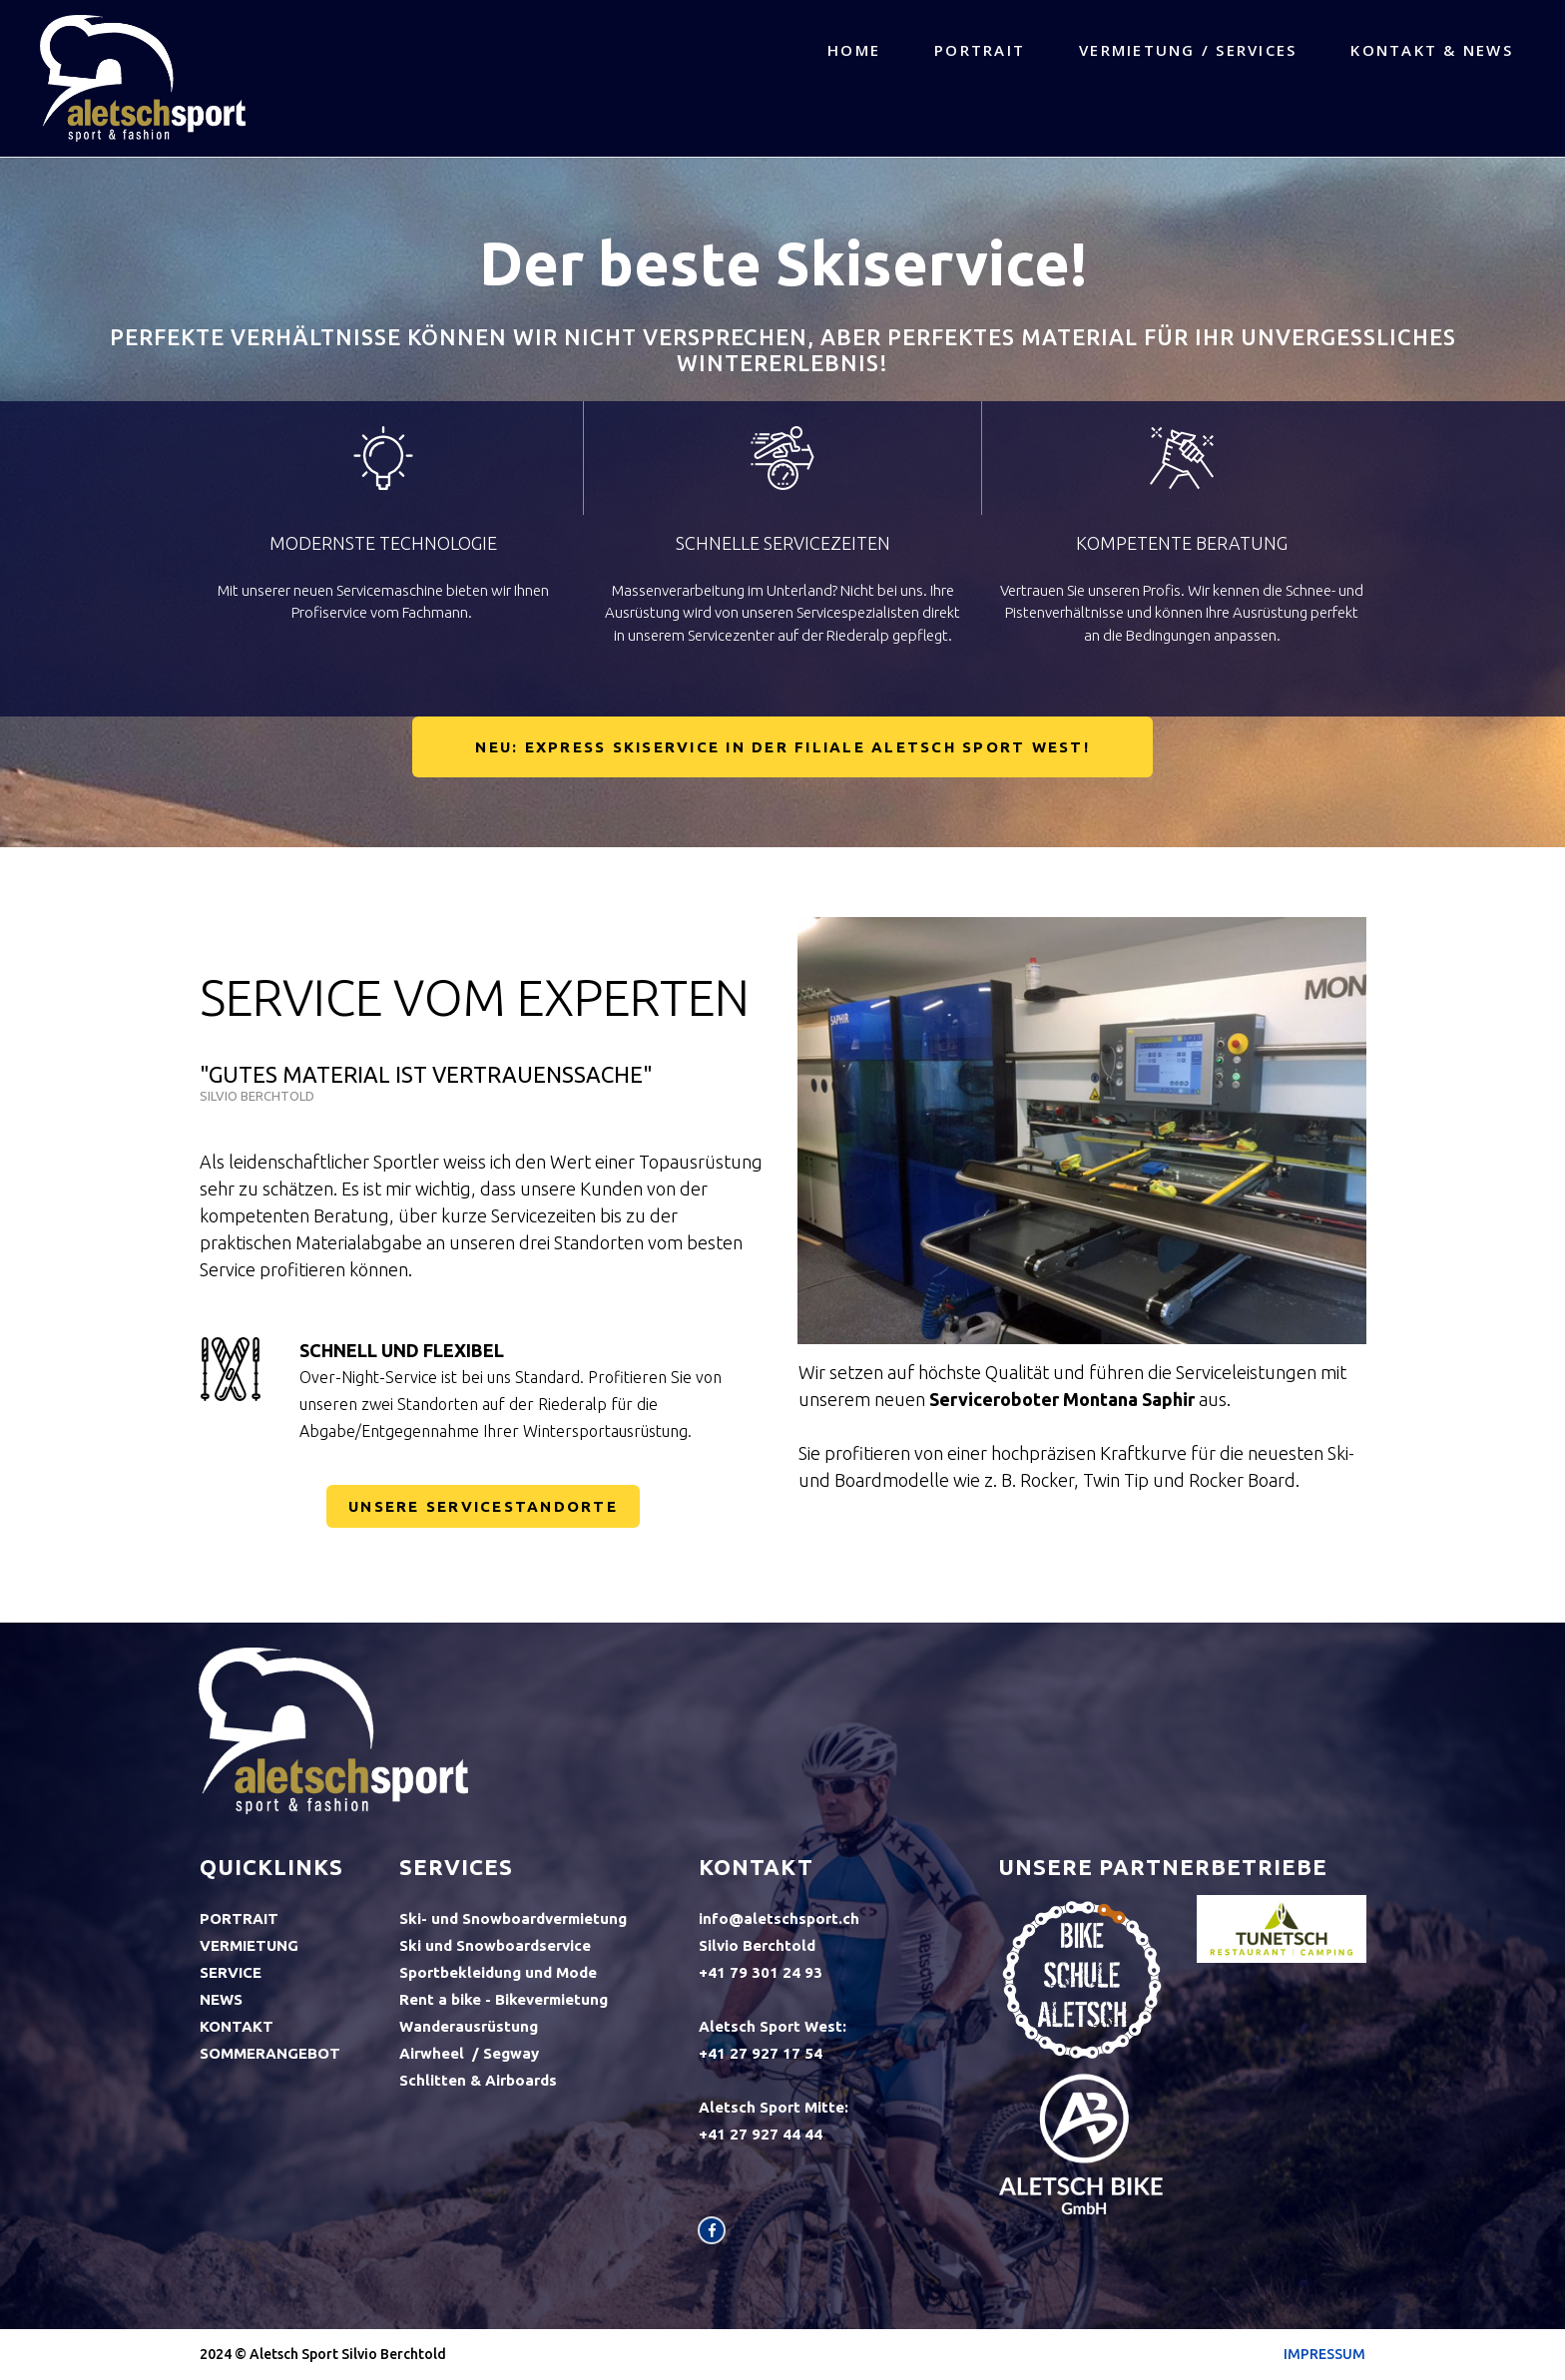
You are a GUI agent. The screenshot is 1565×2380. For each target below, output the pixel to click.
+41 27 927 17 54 (760, 2053)
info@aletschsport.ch (779, 1918)
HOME (853, 50)
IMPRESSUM (1324, 2354)
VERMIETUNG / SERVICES (1188, 50)
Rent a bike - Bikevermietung (503, 1999)
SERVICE (230, 1972)
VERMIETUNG (249, 1945)
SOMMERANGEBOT (270, 2053)
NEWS (221, 1999)
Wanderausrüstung (468, 2026)
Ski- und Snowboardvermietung (513, 1918)
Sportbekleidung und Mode (498, 1972)
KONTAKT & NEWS (1431, 50)
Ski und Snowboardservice (495, 1945)
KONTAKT (236, 2026)
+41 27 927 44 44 (762, 2134)
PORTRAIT (979, 50)
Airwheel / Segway (469, 2053)
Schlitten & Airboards (478, 2080)
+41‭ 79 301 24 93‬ (760, 1972)
